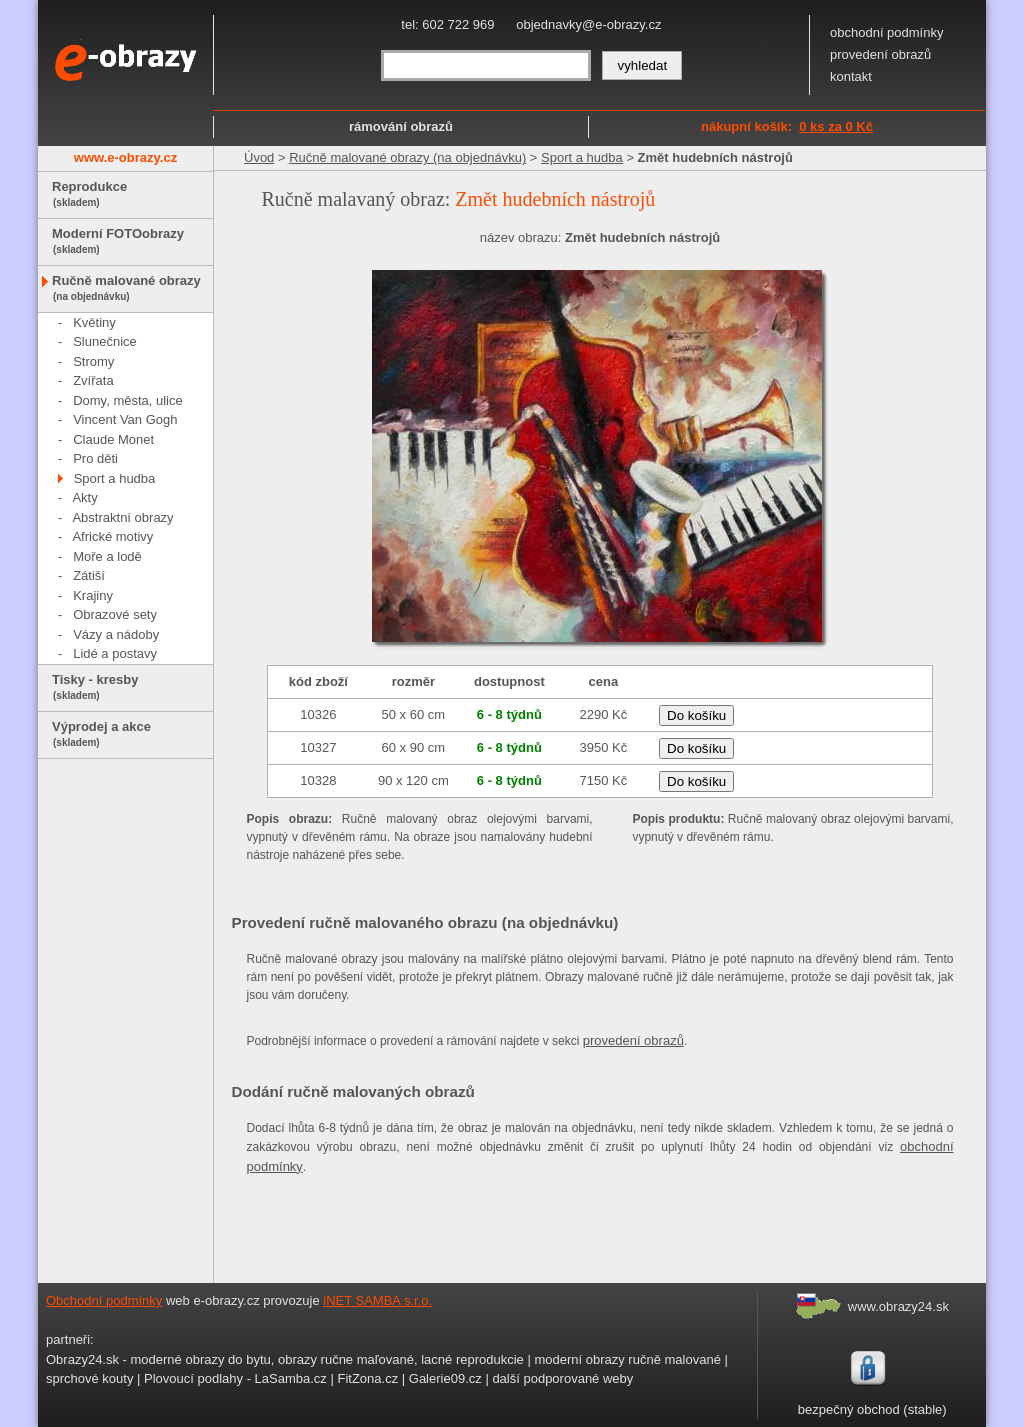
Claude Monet (113, 439)
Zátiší (89, 575)
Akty (84, 497)
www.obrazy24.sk (898, 1306)
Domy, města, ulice (128, 400)
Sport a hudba (115, 478)
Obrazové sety (115, 614)
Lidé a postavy (115, 653)
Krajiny (93, 595)
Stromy (93, 361)
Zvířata (93, 380)
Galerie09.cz (445, 1378)
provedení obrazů (880, 54)
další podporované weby (562, 1378)
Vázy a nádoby (116, 634)
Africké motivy (112, 536)
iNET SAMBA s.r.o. (377, 1300)
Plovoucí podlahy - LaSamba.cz (235, 1378)
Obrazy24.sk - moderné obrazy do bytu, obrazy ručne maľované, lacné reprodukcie (285, 1359)
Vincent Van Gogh (125, 419)
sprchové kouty (89, 1378)
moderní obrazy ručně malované (627, 1359)
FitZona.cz (367, 1378)
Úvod (259, 157)
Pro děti (95, 458)
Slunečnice (105, 341)
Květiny (94, 322)
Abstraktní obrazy (122, 517)
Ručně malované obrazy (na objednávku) (407, 157)
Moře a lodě (107, 556)
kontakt (851, 76)
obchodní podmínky (886, 32)
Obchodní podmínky (104, 1300)
